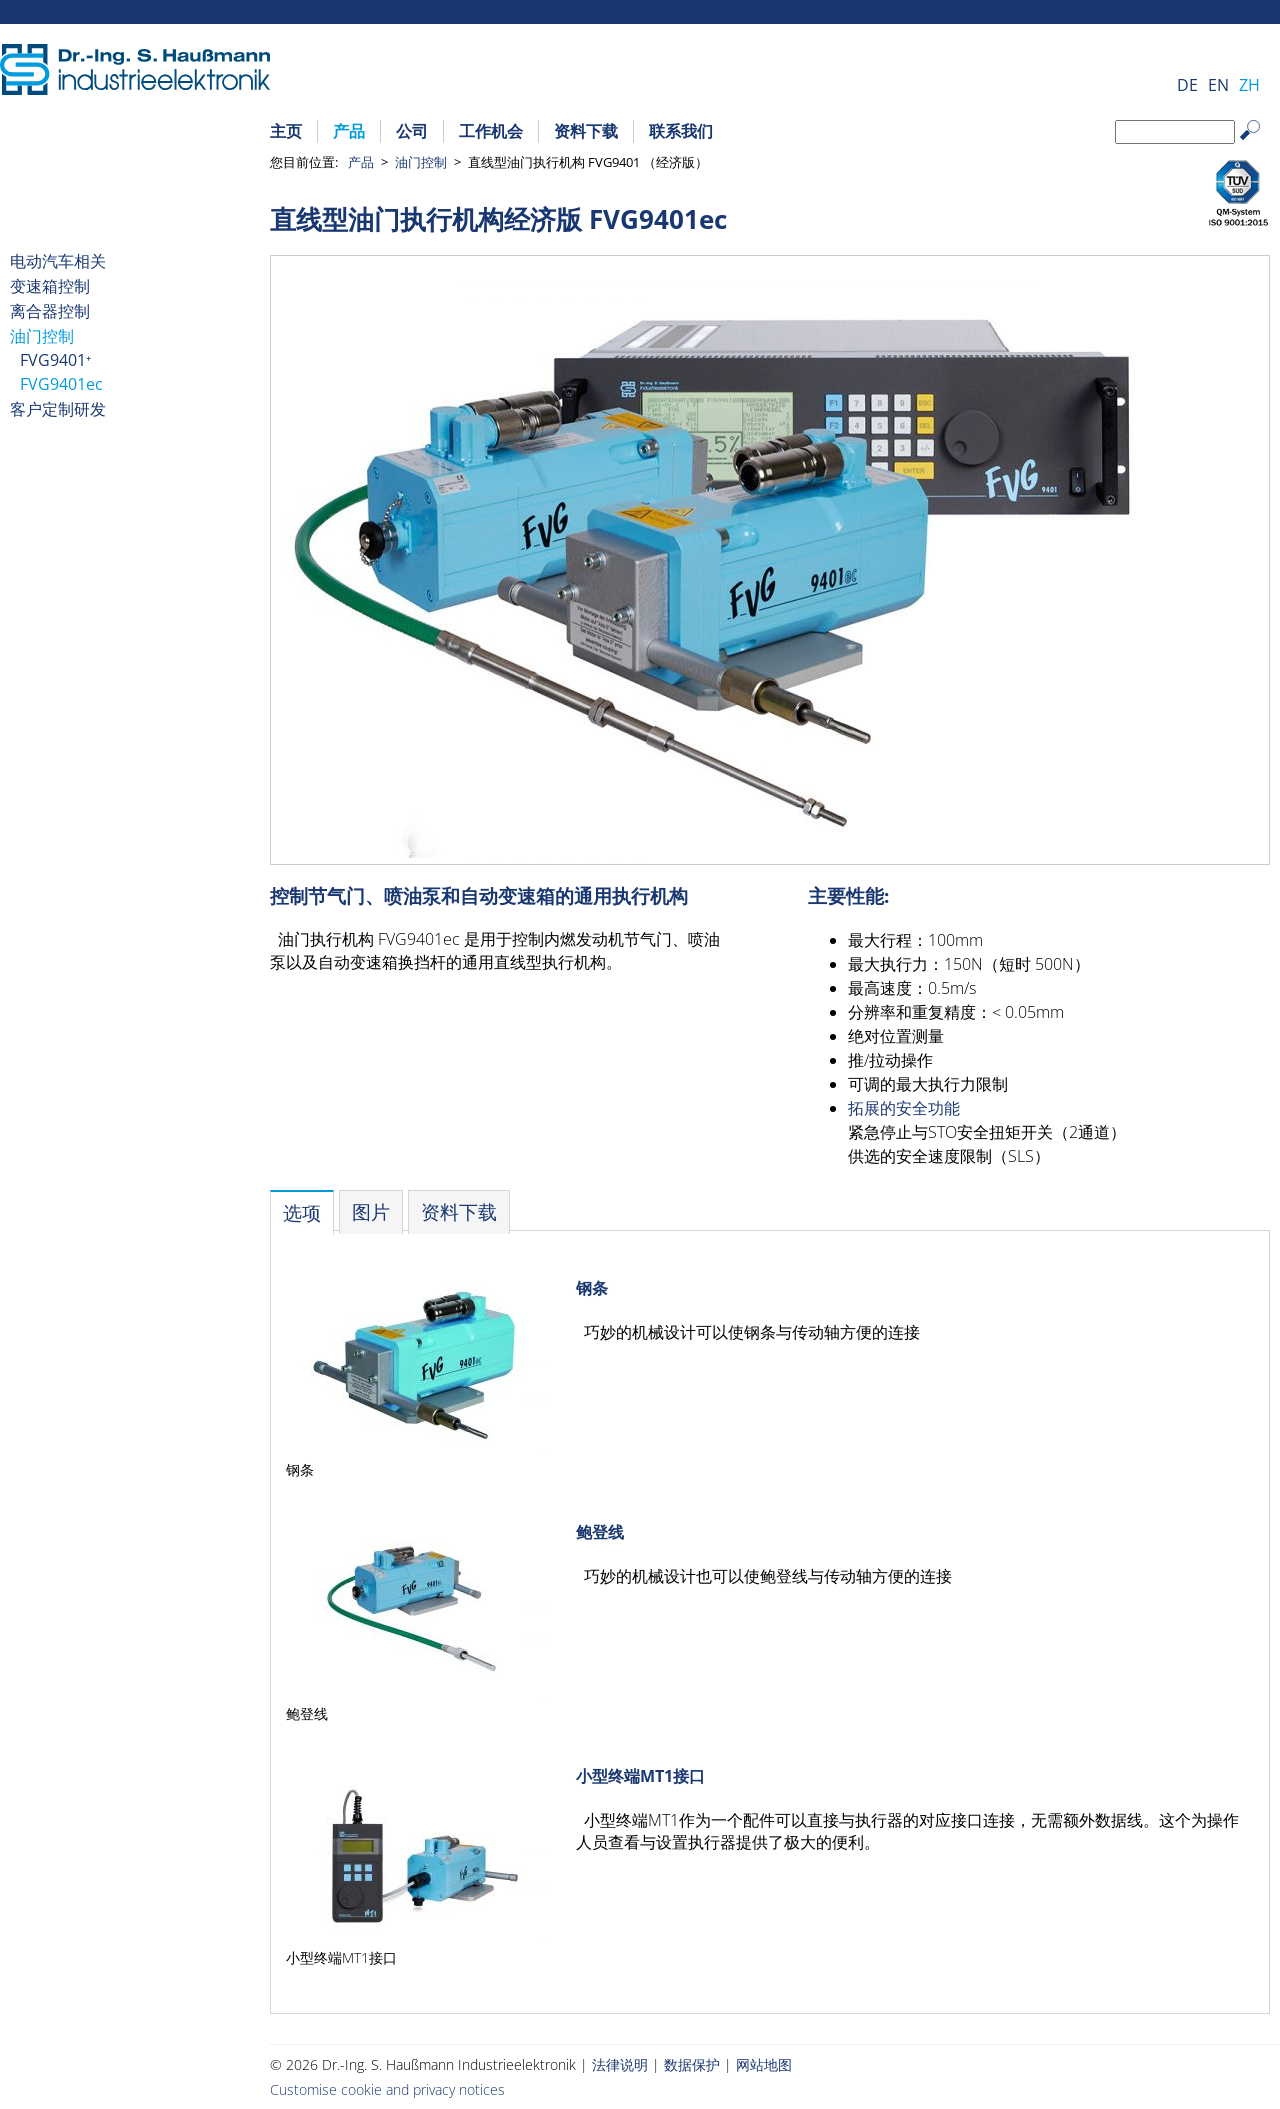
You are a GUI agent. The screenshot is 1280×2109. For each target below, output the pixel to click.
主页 (286, 131)
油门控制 (421, 162)
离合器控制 (50, 311)
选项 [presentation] (302, 1212)
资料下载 (586, 131)
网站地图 (764, 2064)
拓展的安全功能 (904, 1108)
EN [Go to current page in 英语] (1218, 85)
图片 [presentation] (371, 1211)
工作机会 (491, 131)
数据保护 (692, 2064)
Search (1259, 145)
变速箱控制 (50, 286)
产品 (349, 131)
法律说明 (620, 2064)
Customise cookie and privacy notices (387, 2089)
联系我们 (681, 131)
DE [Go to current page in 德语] (1187, 85)
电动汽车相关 (58, 261)
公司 (412, 131)
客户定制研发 (58, 409)
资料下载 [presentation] (459, 1211)
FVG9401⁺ (55, 360)
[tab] (302, 1212)
